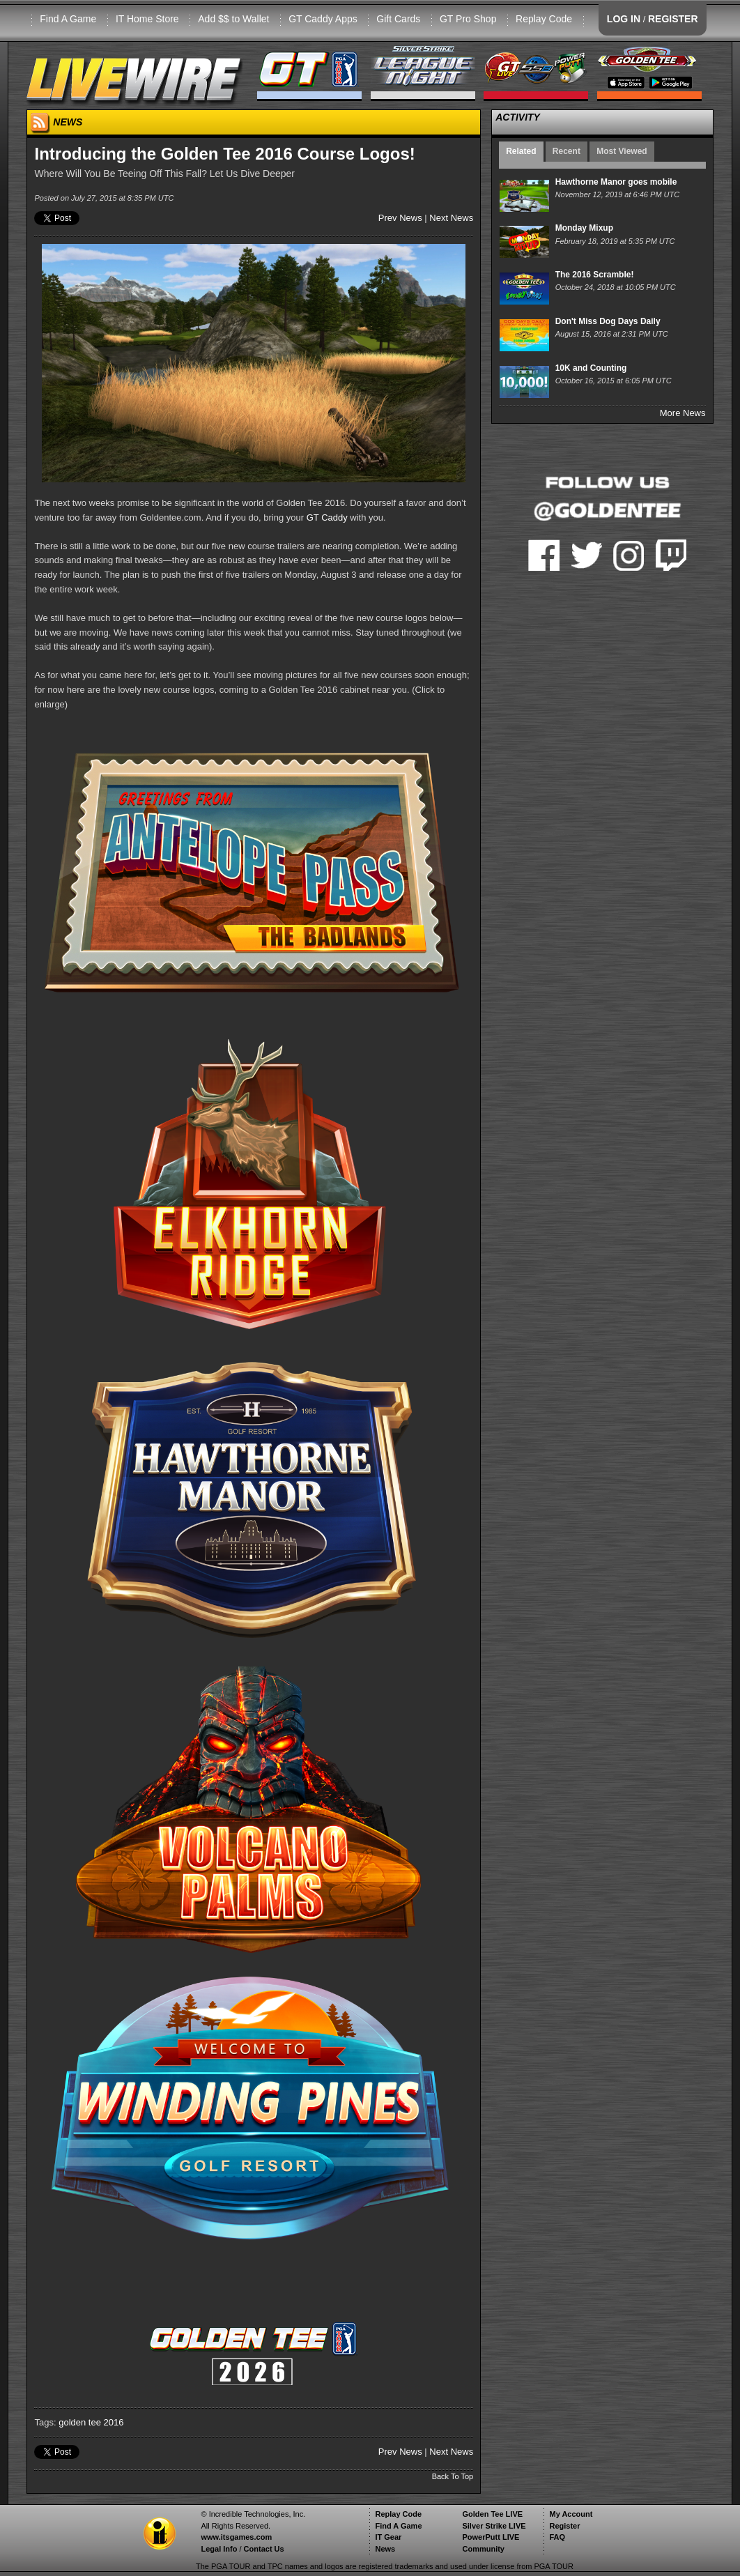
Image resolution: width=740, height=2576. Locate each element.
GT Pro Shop (468, 18)
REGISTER (673, 18)
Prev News (400, 218)
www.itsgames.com (236, 2537)
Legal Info (219, 2549)
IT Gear (388, 2537)
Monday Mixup (584, 228)
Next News (451, 218)
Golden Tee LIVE (492, 2514)
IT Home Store (147, 18)
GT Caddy (327, 517)
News (385, 2549)
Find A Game (68, 18)
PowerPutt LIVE (490, 2537)
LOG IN (623, 18)
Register (564, 2526)
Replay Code (544, 18)
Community (483, 2549)
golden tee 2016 (91, 2422)
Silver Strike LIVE (493, 2526)
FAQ (557, 2537)
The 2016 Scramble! (594, 274)
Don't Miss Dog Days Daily (608, 321)
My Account (570, 2514)
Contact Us (264, 2549)
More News (683, 413)
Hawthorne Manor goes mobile (616, 182)
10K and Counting (591, 368)
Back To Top (453, 2476)
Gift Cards (398, 18)
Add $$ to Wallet (233, 18)
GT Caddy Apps (322, 18)
